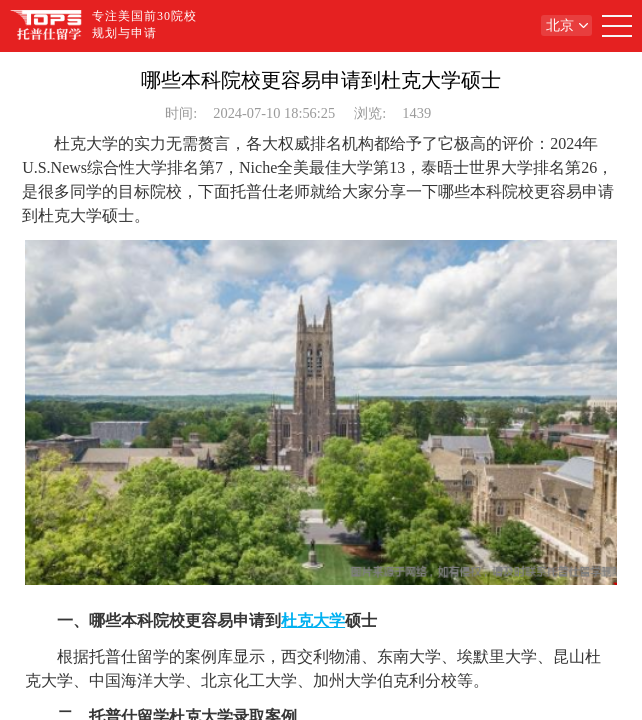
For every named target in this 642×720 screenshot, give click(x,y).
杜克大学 (313, 620)
